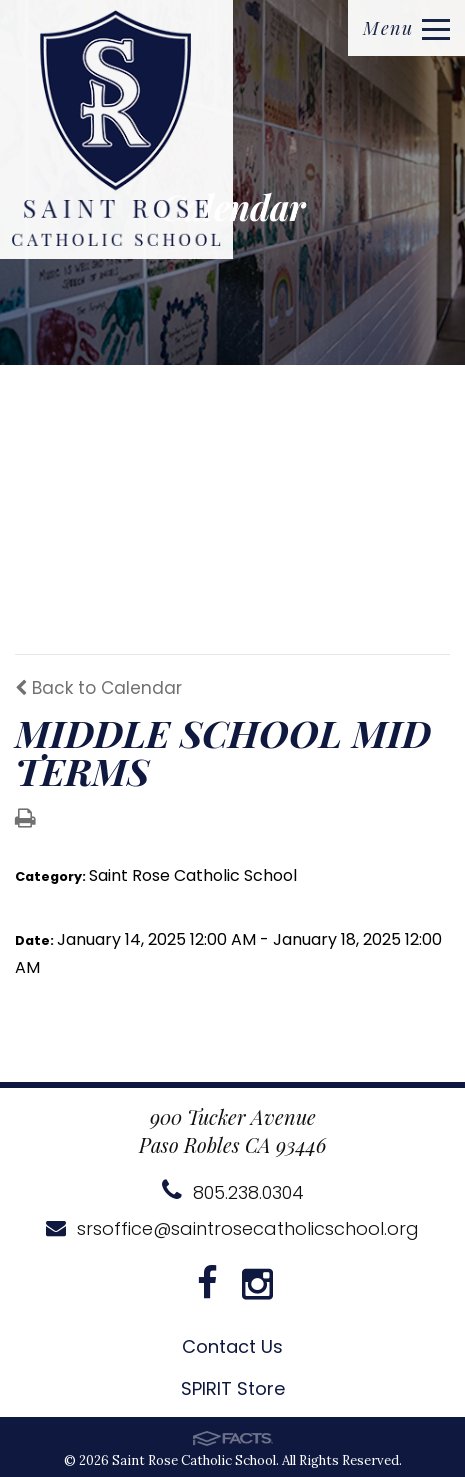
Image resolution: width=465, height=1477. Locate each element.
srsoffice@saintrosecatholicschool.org (232, 1228)
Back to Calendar (98, 688)
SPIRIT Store (233, 1388)
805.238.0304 (233, 1192)
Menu (406, 28)
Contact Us (232, 1346)
